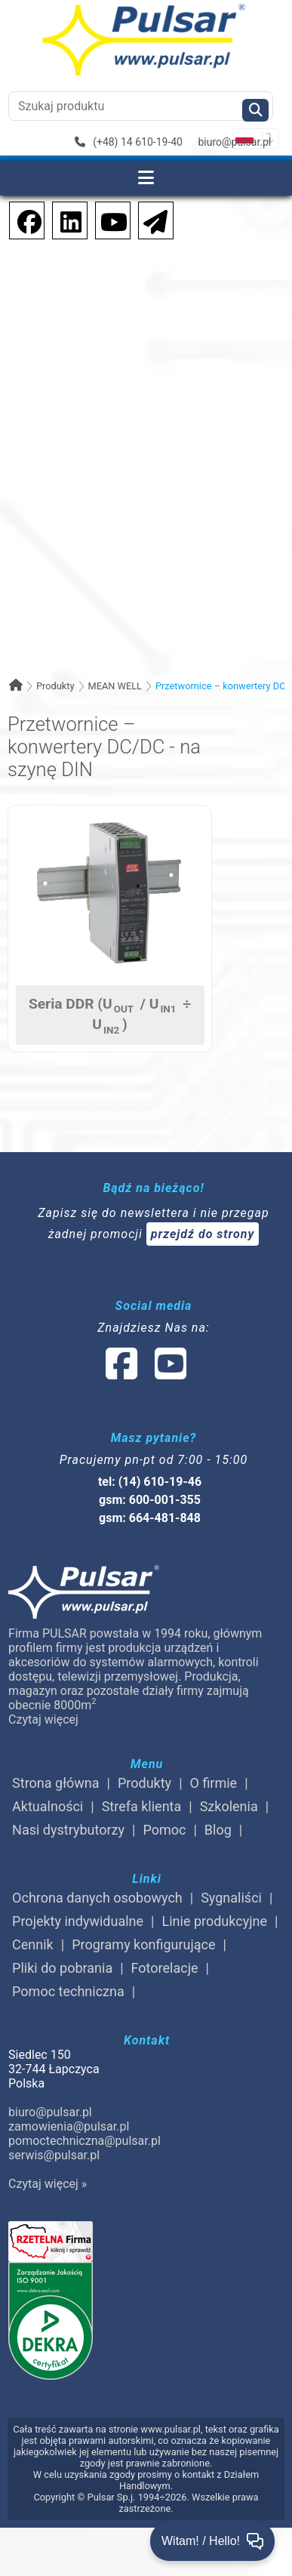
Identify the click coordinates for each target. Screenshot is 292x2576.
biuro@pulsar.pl (234, 142)
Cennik (33, 1944)
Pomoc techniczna (68, 1991)
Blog (218, 1830)
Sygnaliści (231, 1898)
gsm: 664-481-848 (150, 1518)
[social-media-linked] (144, 1373)
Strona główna (55, 1783)
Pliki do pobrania (62, 1968)
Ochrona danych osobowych (97, 1898)
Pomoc (164, 1830)
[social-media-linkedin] (63, 219)
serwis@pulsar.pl (54, 2155)
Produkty (55, 686)
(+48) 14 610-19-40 (129, 142)
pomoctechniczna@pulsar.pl (84, 2141)
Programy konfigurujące (143, 1944)
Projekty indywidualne (77, 1921)
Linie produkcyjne (214, 1921)
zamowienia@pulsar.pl (68, 2126)
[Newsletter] (151, 219)
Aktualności (47, 1806)
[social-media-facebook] (22, 219)
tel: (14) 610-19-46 (149, 1481)
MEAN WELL (115, 686)
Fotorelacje (164, 1968)
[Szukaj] (255, 110)
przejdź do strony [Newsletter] (203, 1234)
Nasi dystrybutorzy (68, 1830)
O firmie (214, 1783)
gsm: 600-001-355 (150, 1500)
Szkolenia (229, 1806)
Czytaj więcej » (47, 2184)
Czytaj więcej (43, 1719)
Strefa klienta (142, 1806)
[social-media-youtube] (109, 219)
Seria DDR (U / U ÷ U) (110, 1015)
